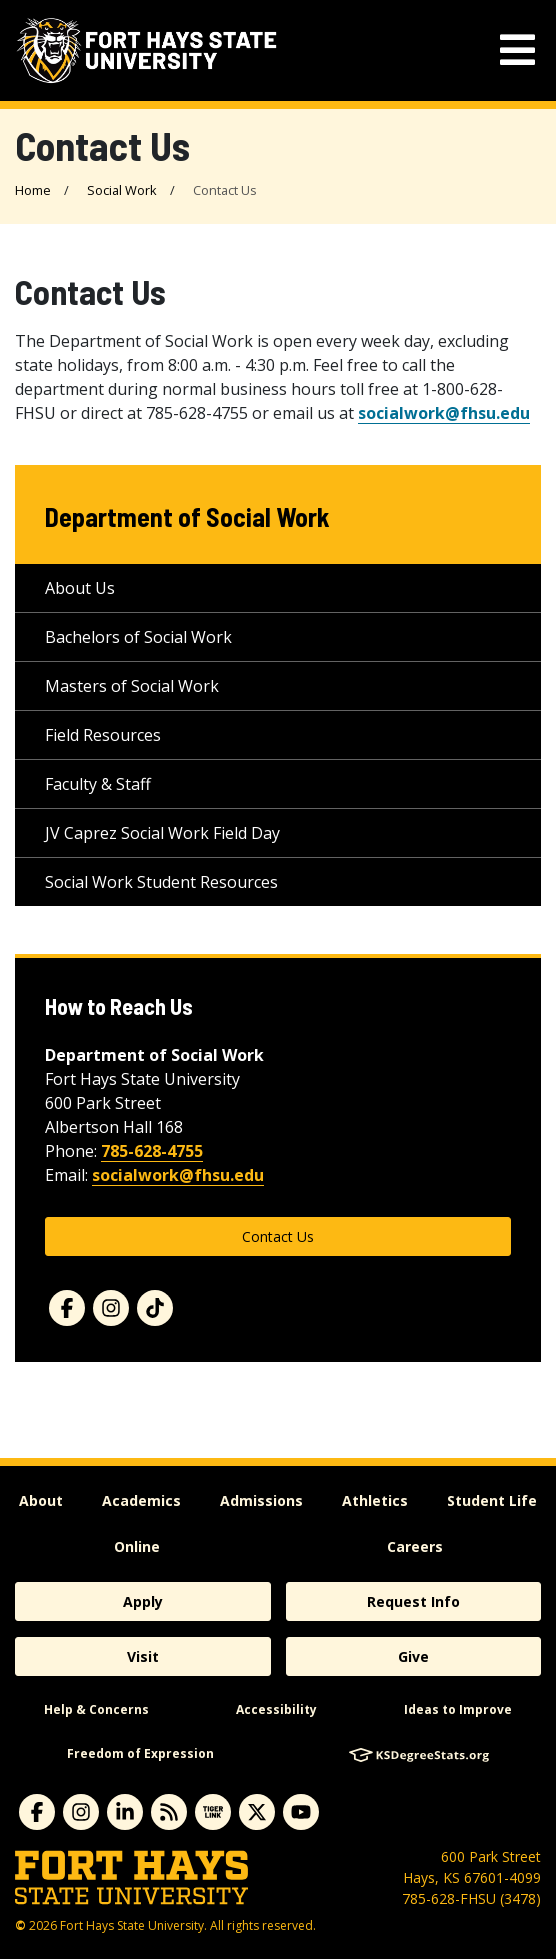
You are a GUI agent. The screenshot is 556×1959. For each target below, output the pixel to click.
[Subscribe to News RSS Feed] (169, 1812)
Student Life (492, 1500)
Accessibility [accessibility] (276, 1709)
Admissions (261, 1500)
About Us (80, 588)
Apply (143, 1601)
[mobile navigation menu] (517, 50)
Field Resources (103, 735)
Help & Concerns (96, 1709)
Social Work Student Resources (161, 882)
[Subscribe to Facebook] (37, 1812)
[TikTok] (155, 1308)
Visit (143, 1656)
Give (413, 1656)
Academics (141, 1500)
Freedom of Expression (140, 1753)
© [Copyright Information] (20, 1925)
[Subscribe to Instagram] (81, 1812)
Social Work (122, 190)
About (41, 1500)
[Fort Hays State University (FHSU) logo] (146, 50)
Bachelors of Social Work (138, 637)
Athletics (375, 1500)
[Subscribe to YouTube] (301, 1812)
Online (137, 1546)
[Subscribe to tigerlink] (213, 1812)
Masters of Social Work (132, 686)
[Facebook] (67, 1308)
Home (33, 190)
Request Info (413, 1601)
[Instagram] (111, 1308)
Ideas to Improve (458, 1709)
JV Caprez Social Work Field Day (162, 833)
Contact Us (278, 1236)
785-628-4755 (152, 1151)
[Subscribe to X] (257, 1812)
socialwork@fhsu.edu (444, 413)
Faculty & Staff (98, 784)
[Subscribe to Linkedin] (125, 1812)
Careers (415, 1546)
